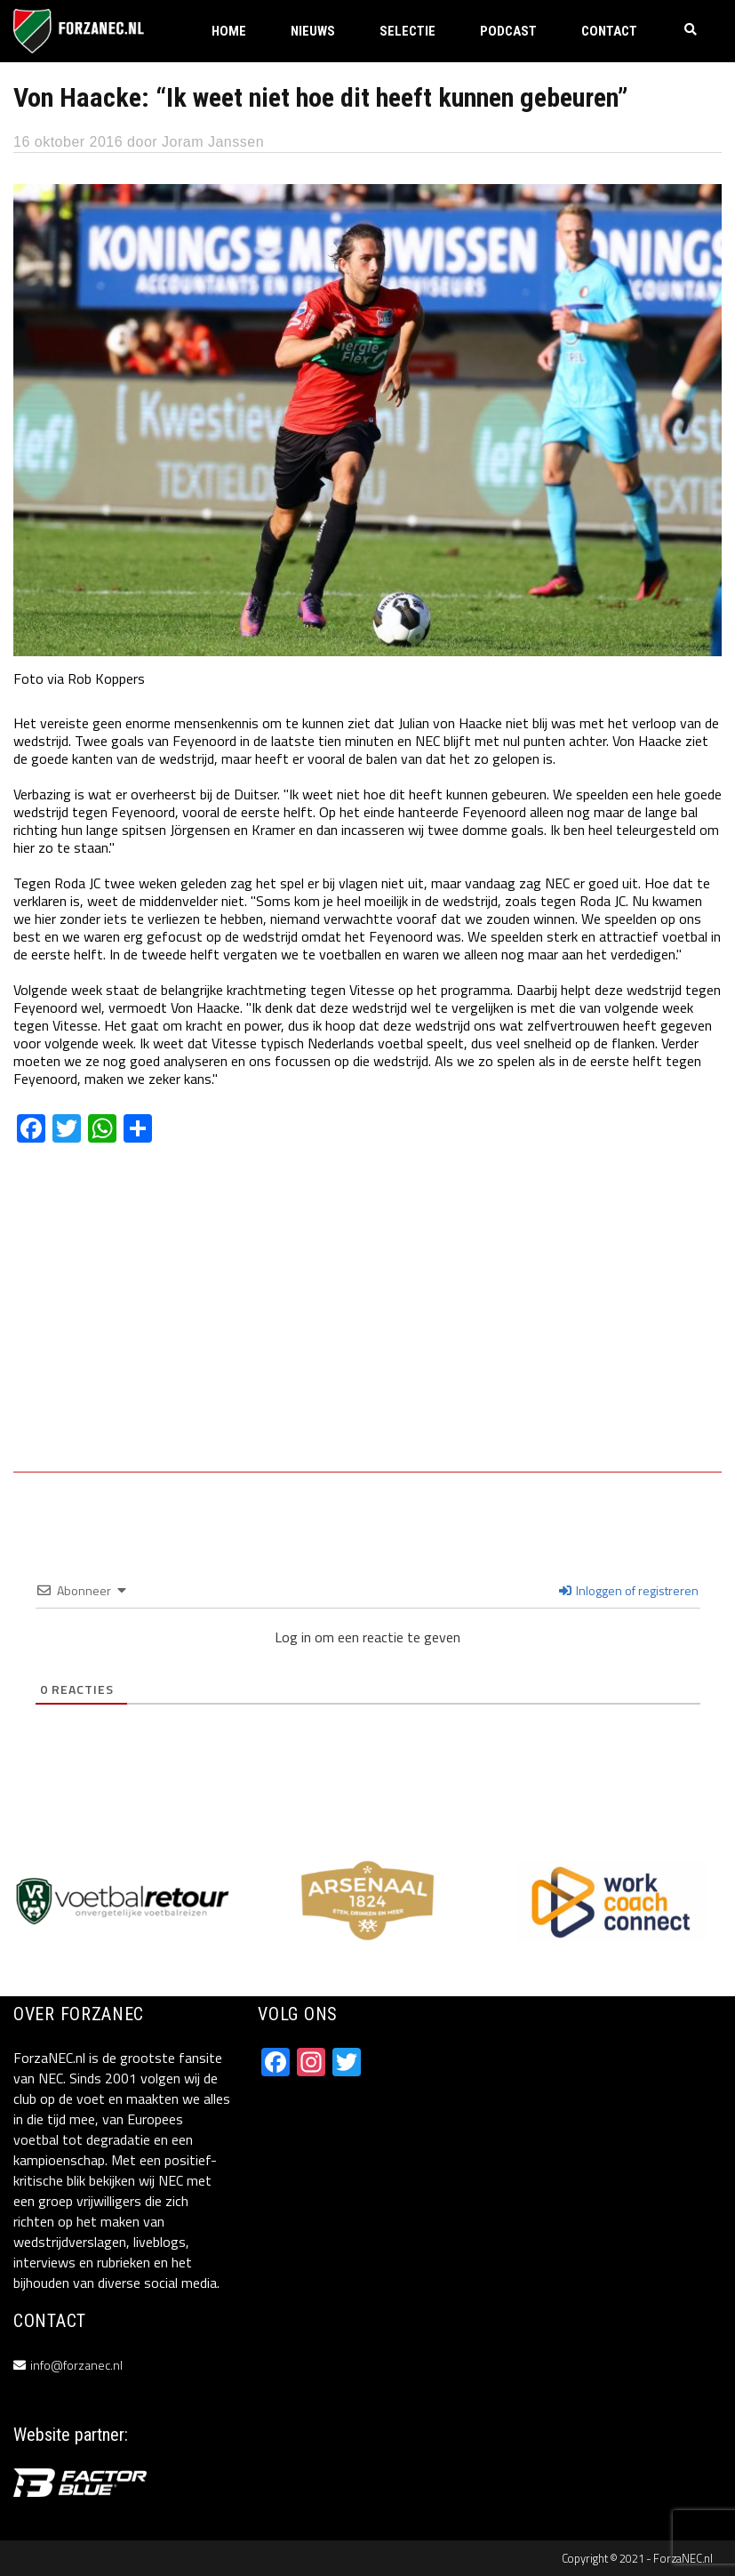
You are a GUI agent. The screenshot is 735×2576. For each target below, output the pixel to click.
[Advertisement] (367, 1320)
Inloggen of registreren (629, 1590)
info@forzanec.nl (76, 2364)
